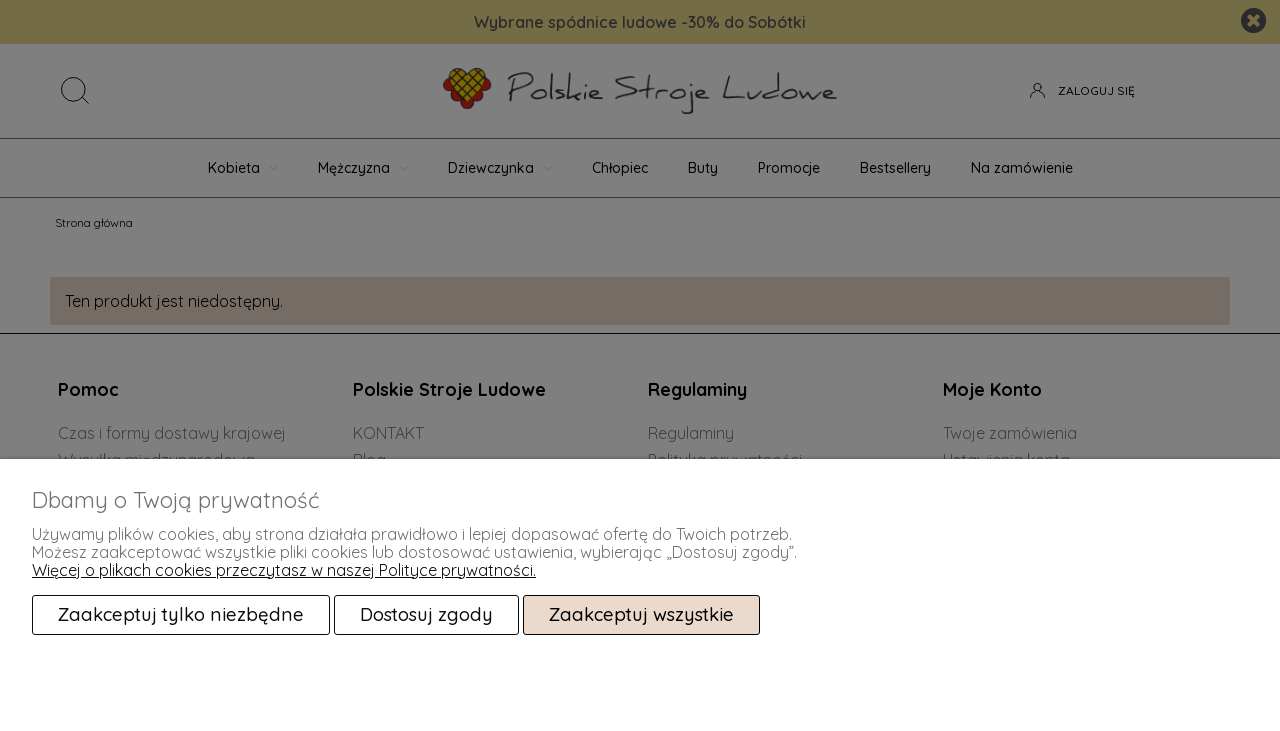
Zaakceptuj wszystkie (641, 614)
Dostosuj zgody (426, 614)
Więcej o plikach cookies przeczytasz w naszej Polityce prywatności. (284, 570)
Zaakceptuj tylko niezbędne (181, 614)
